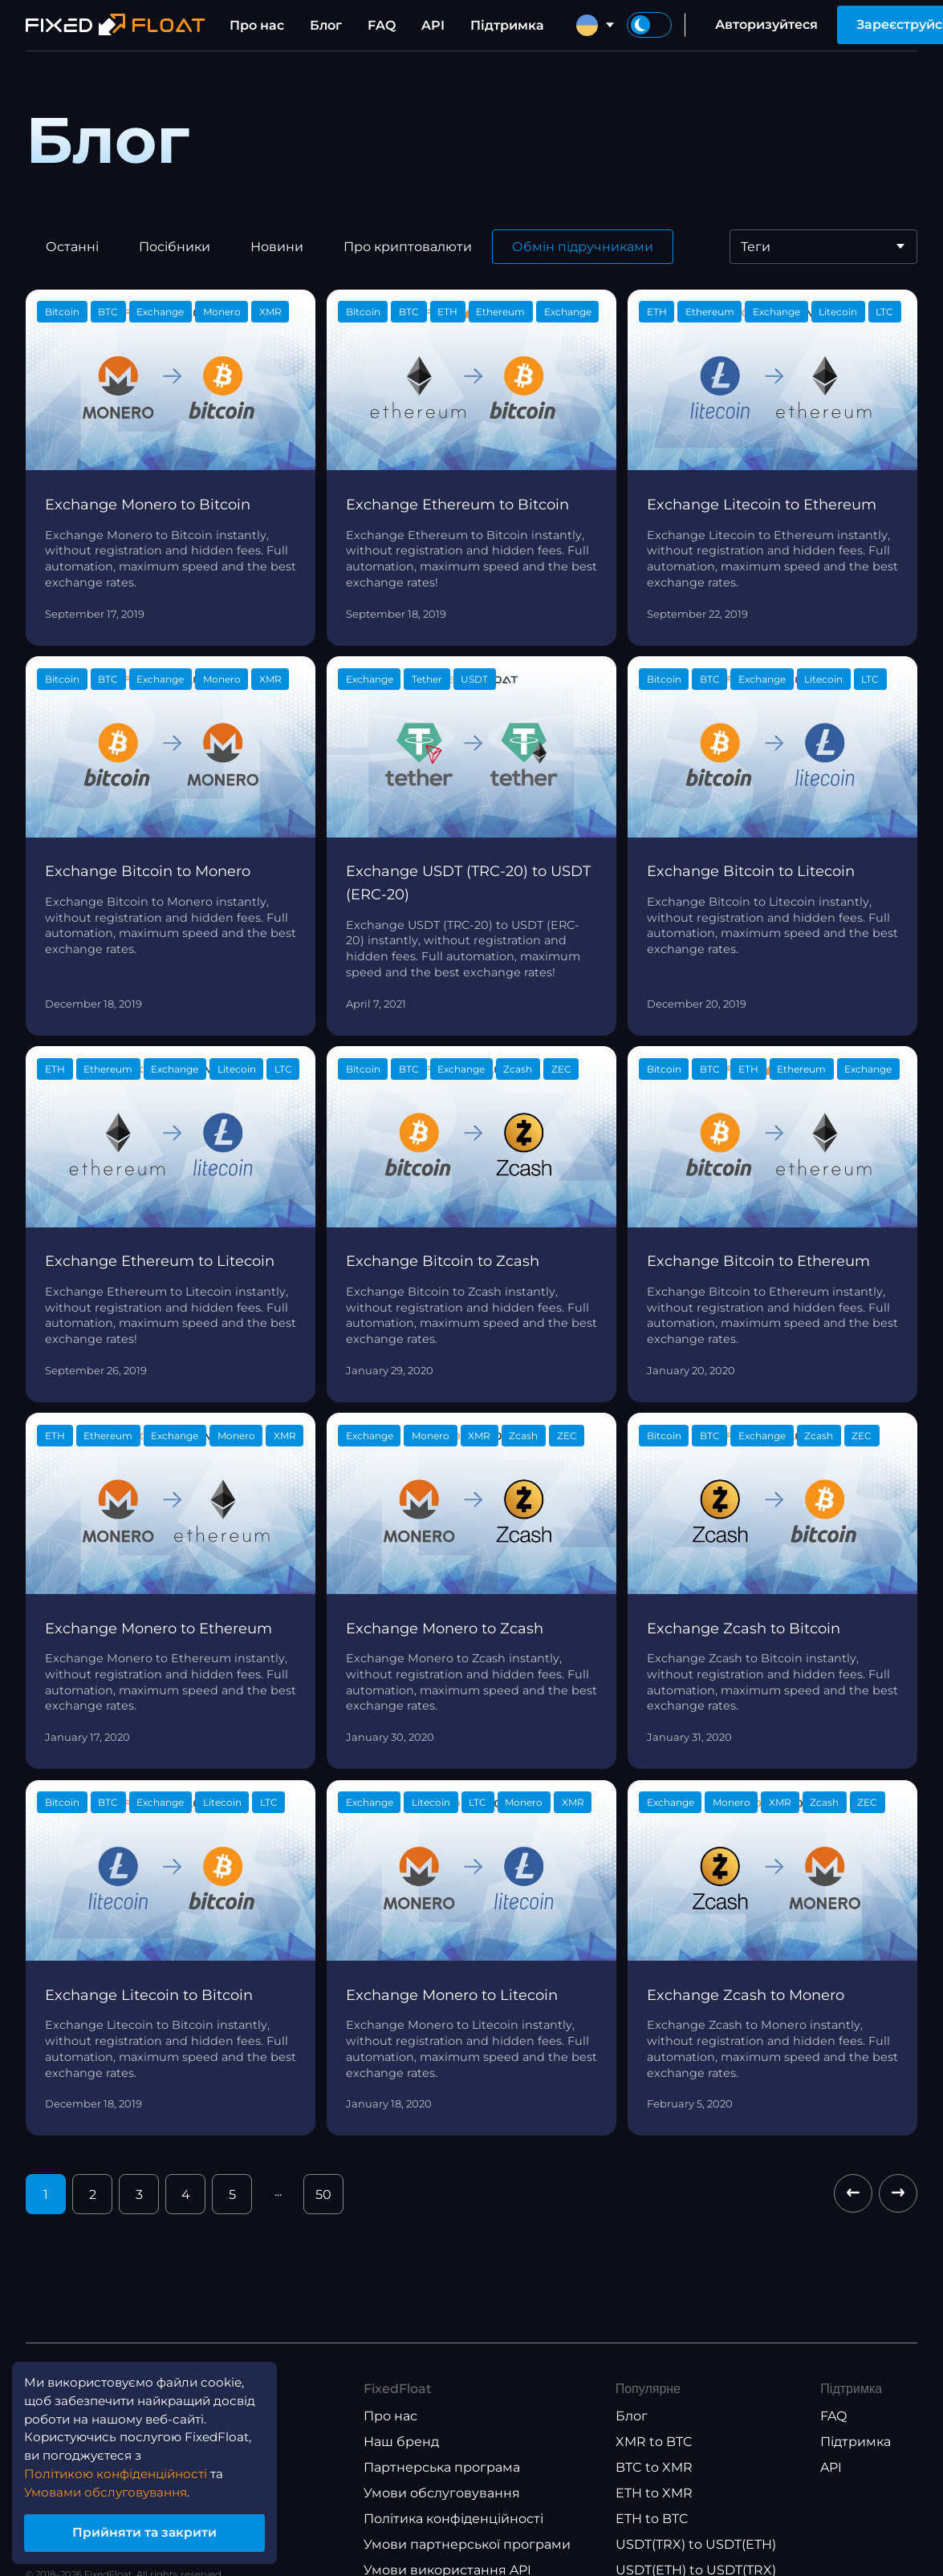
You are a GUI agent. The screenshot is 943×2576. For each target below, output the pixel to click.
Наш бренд (401, 2441)
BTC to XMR (654, 2467)
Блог (326, 25)
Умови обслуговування (442, 2493)
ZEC (561, 1069)
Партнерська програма (442, 2467)
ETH (447, 312)
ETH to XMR (654, 2493)
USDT (474, 679)
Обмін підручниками (582, 246)
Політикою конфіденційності (121, 2469)
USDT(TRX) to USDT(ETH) (696, 2544)
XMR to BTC (654, 2441)
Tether (427, 679)
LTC (884, 312)
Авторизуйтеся (766, 24)
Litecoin (838, 312)
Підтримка (507, 25)
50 (323, 2194)
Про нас (257, 25)
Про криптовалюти (407, 246)
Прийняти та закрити (152, 2530)
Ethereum (500, 312)
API (433, 25)
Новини (276, 246)
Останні (72, 246)
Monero (222, 312)
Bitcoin (62, 312)
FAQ (382, 25)
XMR (270, 312)
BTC (108, 312)
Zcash (517, 1069)
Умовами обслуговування (113, 2489)
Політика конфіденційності (453, 2518)
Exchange (160, 312)
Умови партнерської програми (467, 2544)
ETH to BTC (652, 2518)
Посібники (174, 246)
